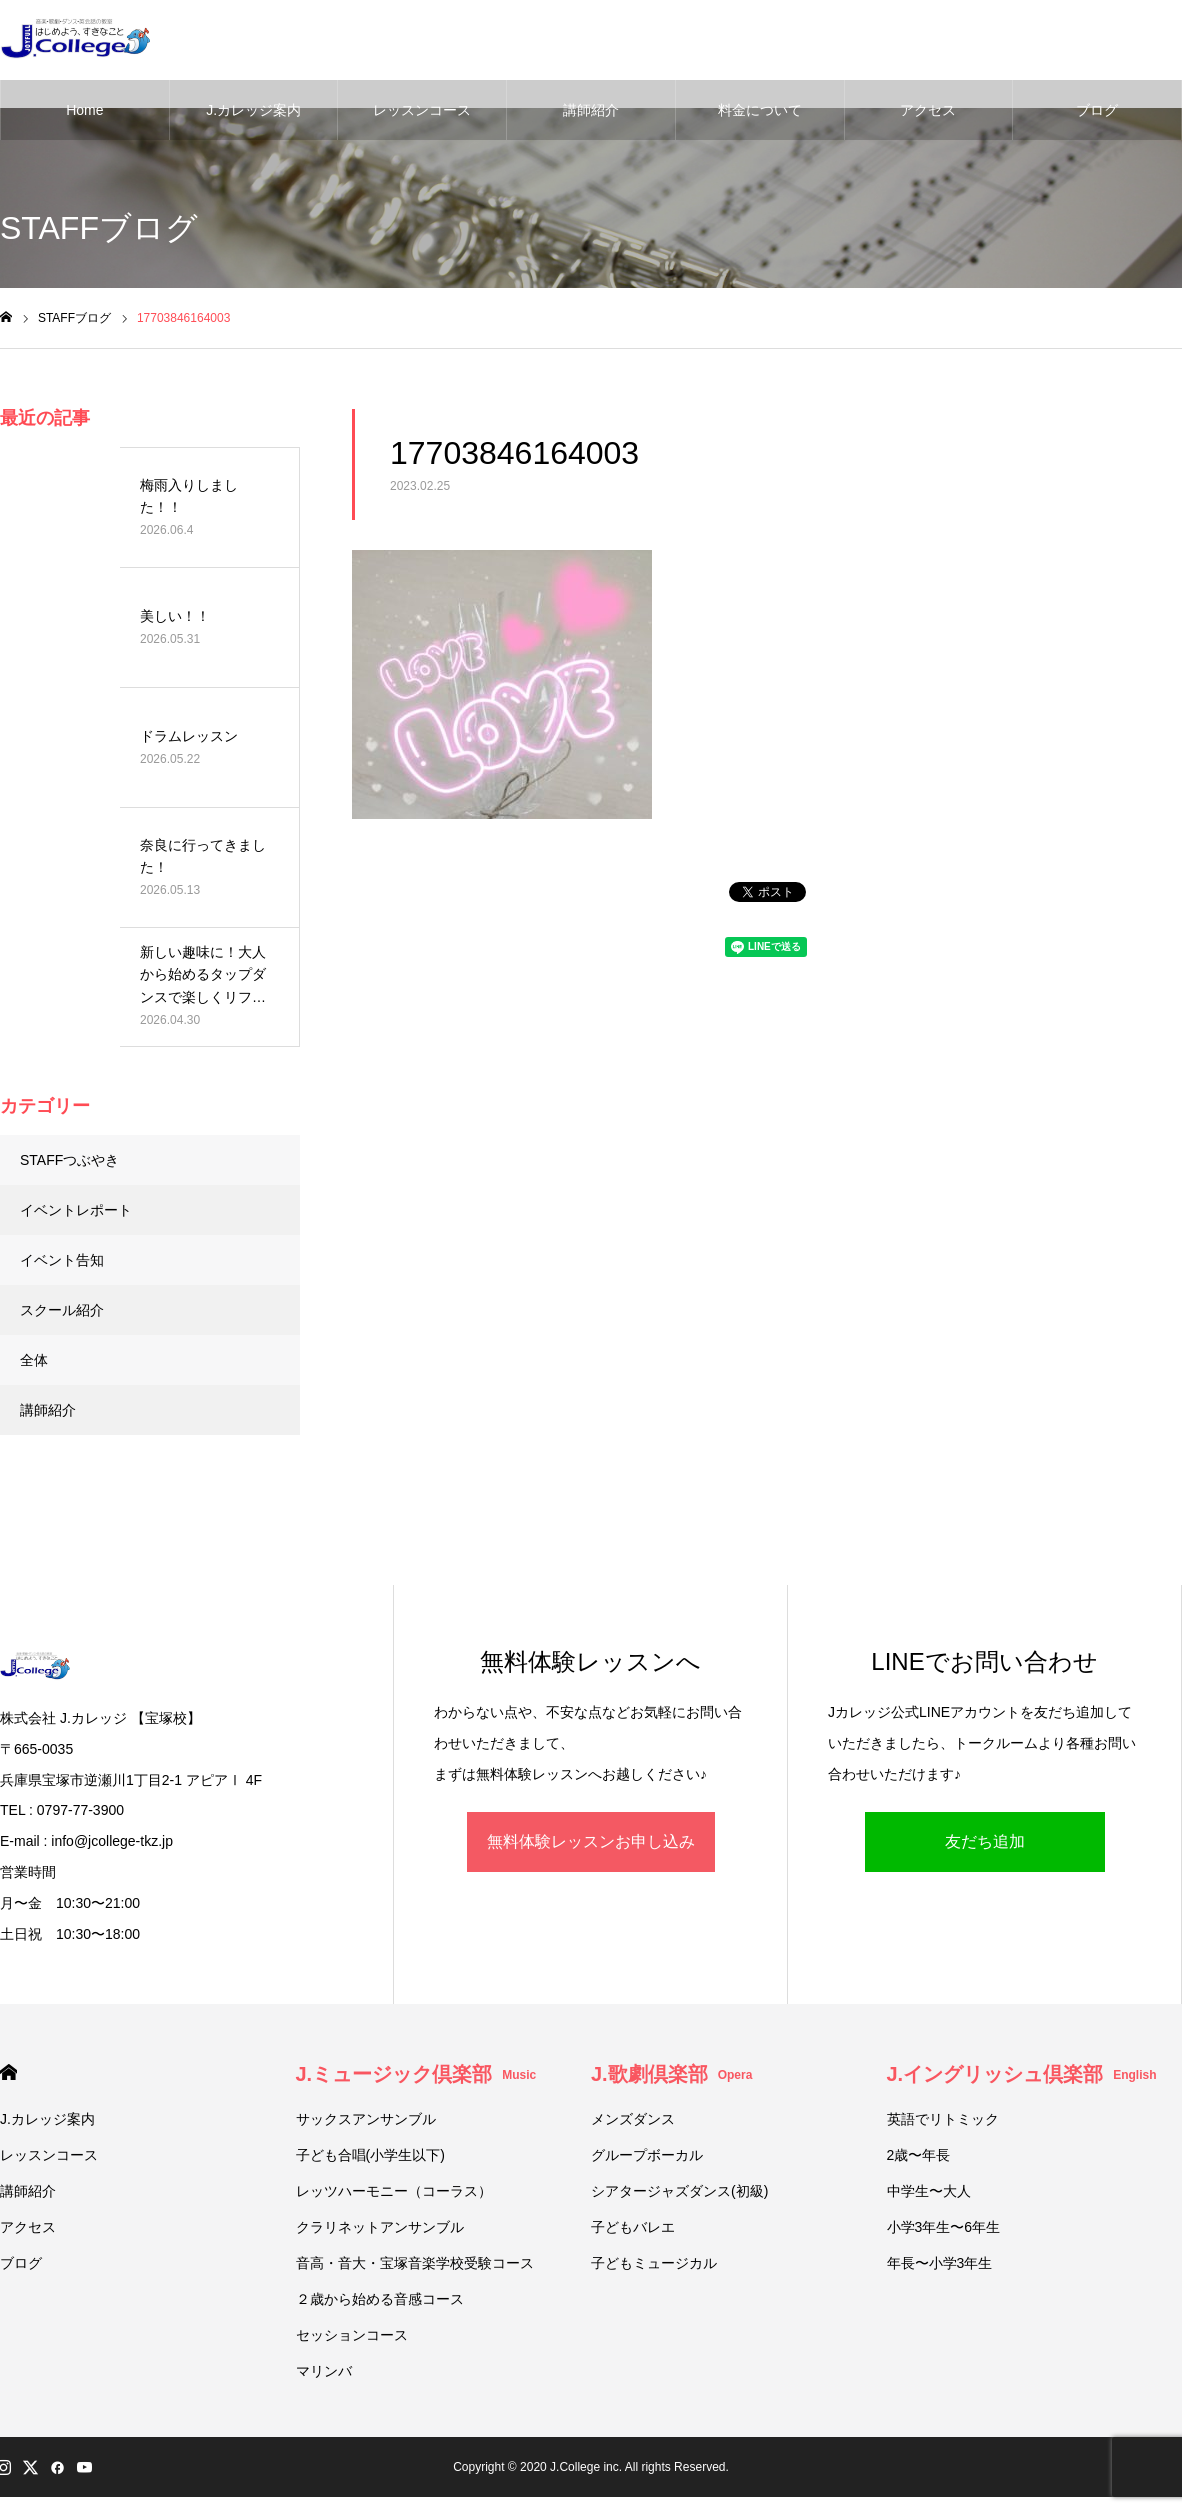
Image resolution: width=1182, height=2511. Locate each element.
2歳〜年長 (919, 2155)
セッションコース (352, 2335)
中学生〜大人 (929, 2191)
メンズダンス (633, 2119)
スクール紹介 (62, 1310)
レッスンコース (422, 110)
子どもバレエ (633, 2227)
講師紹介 (591, 110)
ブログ (1097, 110)
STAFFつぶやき (69, 1160)
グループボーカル (647, 2155)
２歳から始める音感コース (380, 2299)
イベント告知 (62, 1260)
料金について (760, 110)
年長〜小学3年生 (940, 2263)
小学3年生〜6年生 (944, 2227)
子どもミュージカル (654, 2263)
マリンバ (324, 2371)
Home (84, 110)
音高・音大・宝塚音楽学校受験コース (415, 2263)
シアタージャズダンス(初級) (679, 2191)
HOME (8, 2072)
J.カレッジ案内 (253, 110)
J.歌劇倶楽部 (671, 2074)
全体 (34, 1360)
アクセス (928, 110)
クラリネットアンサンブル (380, 2227)
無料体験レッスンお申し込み (591, 1841)
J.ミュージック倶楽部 (416, 2074)
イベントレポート (76, 1210)
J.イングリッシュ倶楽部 (1022, 2074)
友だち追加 (985, 1841)
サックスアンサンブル (366, 2119)
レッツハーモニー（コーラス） (394, 2191)
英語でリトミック (943, 2119)
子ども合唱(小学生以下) (370, 2155)
